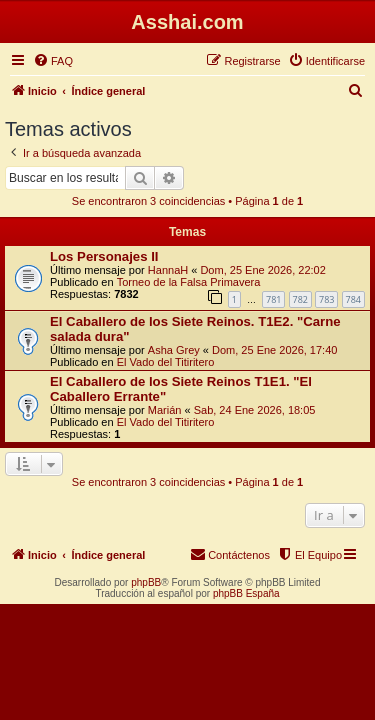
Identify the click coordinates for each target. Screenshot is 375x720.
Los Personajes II (104, 256)
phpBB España (246, 593)
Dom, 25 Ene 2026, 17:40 (274, 350)
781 (273, 299)
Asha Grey (174, 350)
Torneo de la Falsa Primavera (189, 282)
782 (300, 299)
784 (353, 299)
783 (326, 299)
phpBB (146, 582)
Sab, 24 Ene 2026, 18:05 (255, 410)
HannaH (168, 270)
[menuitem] (53, 61)
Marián (165, 410)
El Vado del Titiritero (166, 362)
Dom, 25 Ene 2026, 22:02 (262, 270)
